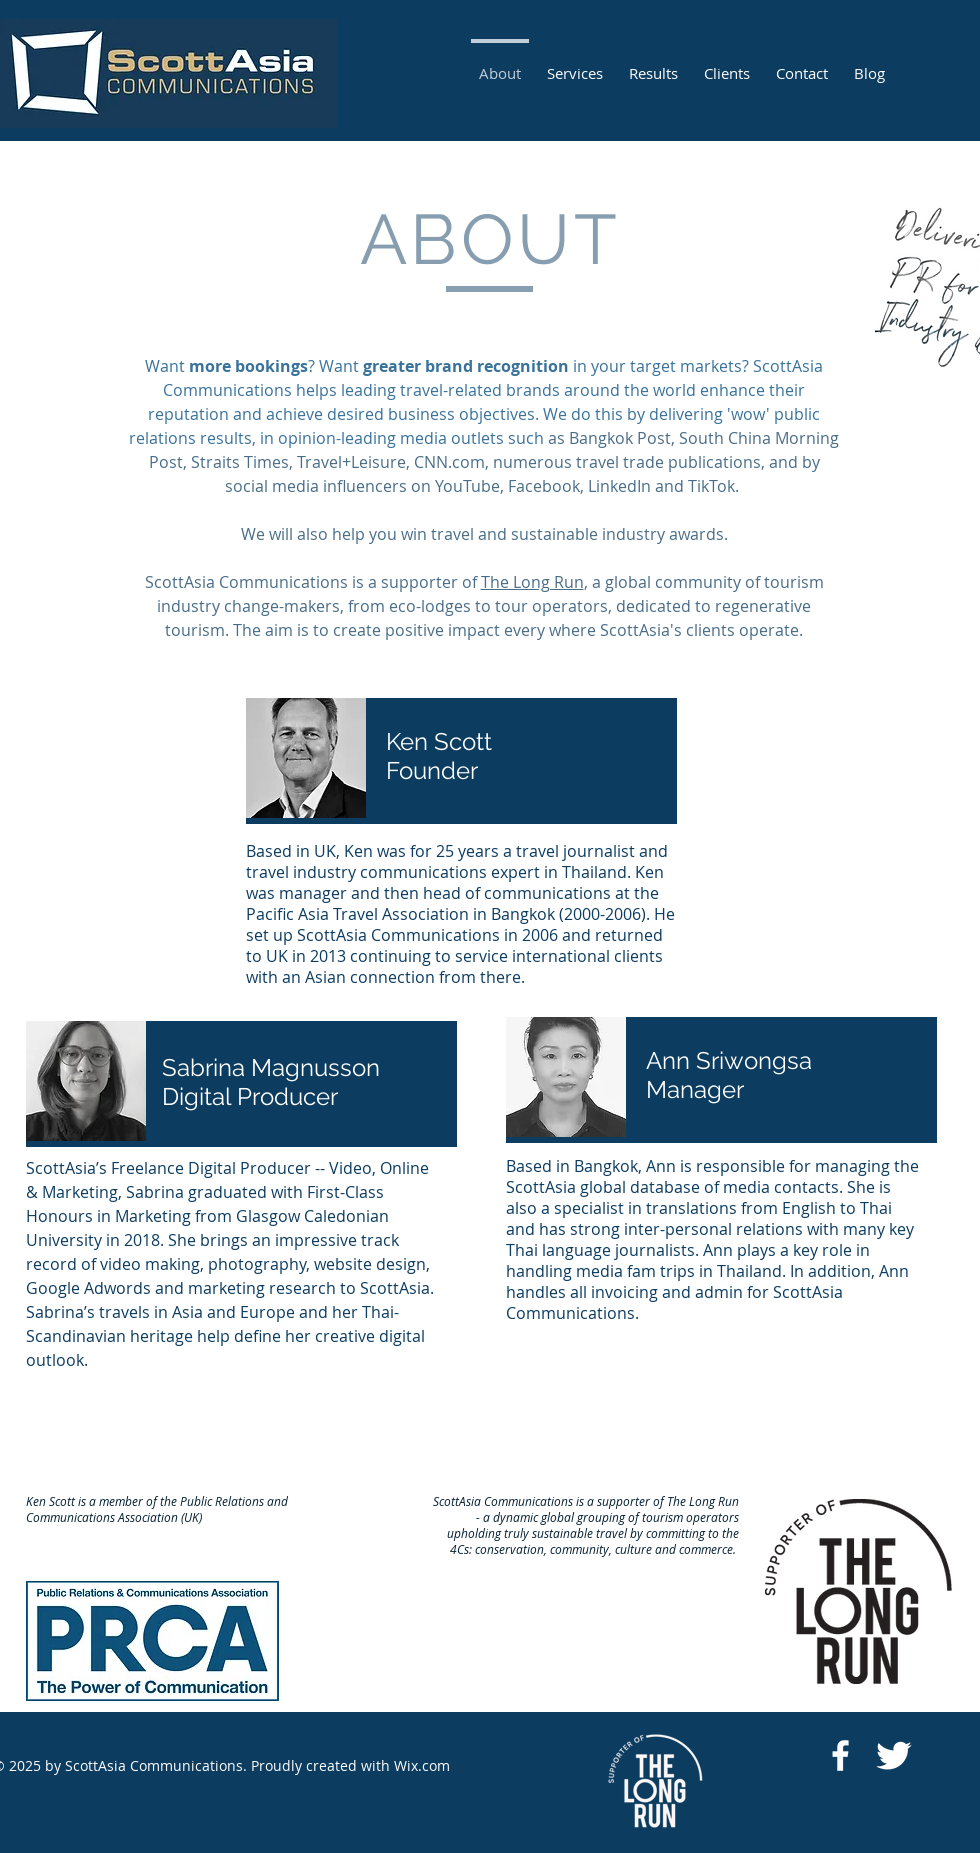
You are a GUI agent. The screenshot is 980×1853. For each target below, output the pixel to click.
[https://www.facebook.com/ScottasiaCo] (840, 1755)
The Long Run (532, 582)
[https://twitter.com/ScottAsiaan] (893, 1755)
